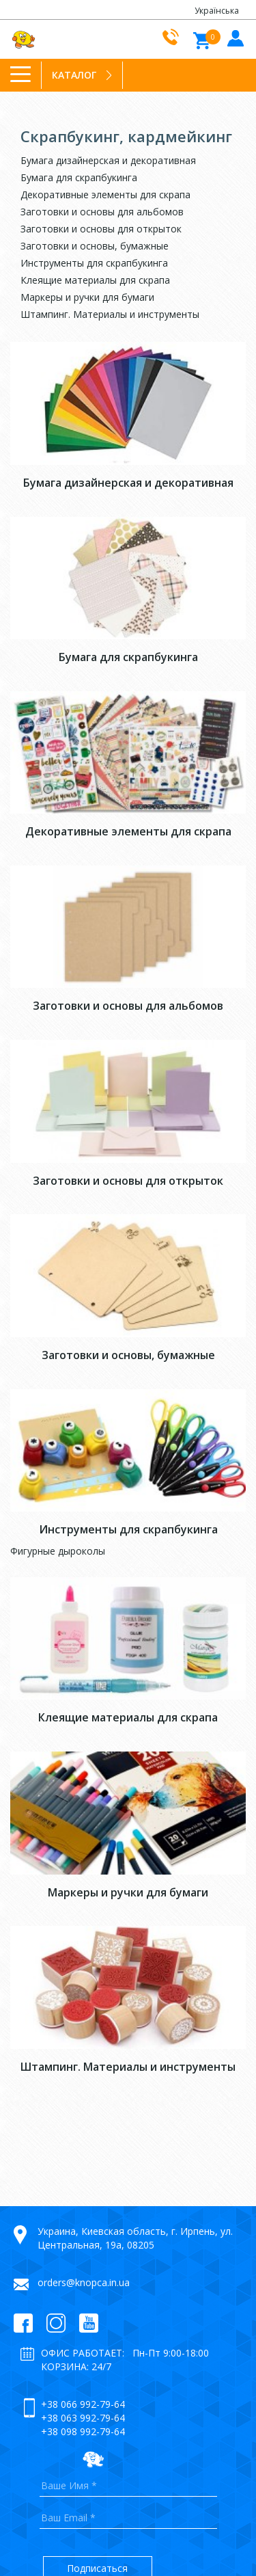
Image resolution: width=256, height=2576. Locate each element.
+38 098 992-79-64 (83, 2431)
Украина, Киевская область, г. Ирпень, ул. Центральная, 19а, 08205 (135, 2238)
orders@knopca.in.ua (84, 2282)
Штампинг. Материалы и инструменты (109, 314)
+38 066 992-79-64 (83, 2404)
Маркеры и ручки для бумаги (87, 297)
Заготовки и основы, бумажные (94, 245)
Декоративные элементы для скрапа (105, 194)
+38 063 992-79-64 (83, 2417)
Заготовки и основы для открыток (101, 228)
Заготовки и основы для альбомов (102, 211)
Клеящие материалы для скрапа (95, 279)
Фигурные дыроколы (57, 1550)
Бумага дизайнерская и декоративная (108, 160)
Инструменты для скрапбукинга (94, 262)
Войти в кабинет (234, 37)
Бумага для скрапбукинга (78, 177)
